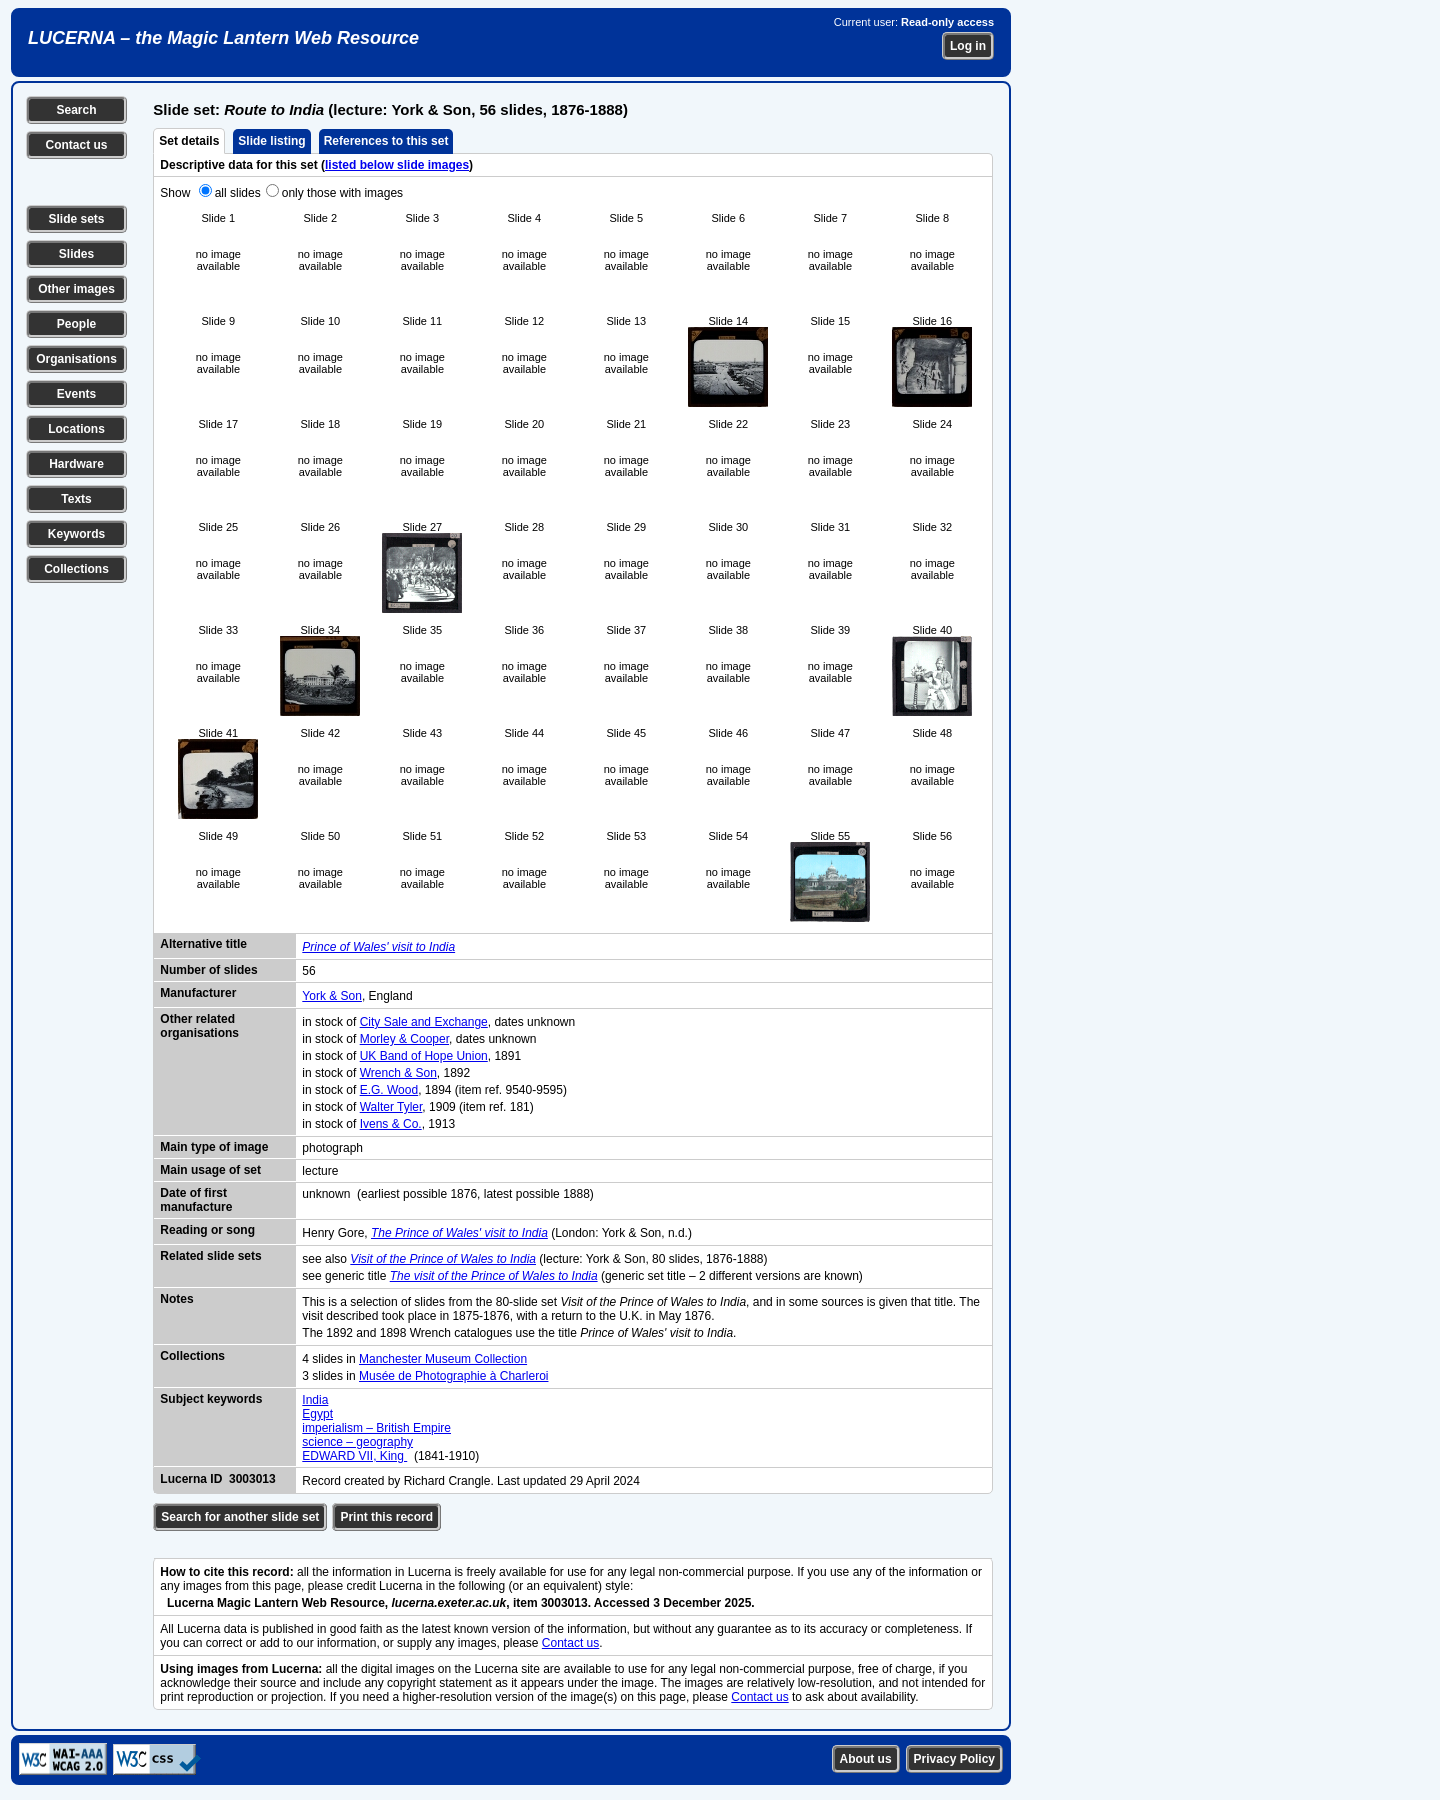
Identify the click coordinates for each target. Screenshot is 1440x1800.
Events (76, 394)
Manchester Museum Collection (443, 1359)
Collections (76, 569)
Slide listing (271, 141)
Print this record (386, 1517)
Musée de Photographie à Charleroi (453, 1376)
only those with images (342, 193)
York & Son (332, 996)
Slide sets (76, 219)
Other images (76, 289)
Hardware (76, 464)
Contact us (76, 145)
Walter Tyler (391, 1107)
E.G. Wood (389, 1090)
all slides (238, 193)
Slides (76, 254)
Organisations (76, 359)
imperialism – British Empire (376, 1428)
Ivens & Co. (391, 1124)
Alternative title (203, 944)
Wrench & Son (398, 1073)
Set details (189, 141)
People (76, 324)
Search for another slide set (240, 1517)
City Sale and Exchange (424, 1022)
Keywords (76, 534)
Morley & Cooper (404, 1039)
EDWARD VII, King (354, 1456)
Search (76, 110)
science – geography (357, 1442)
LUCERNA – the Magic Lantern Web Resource (223, 38)
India (315, 1400)
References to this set (386, 141)
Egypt (317, 1414)
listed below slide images (397, 165)
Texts (76, 499)
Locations (76, 429)
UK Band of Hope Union (424, 1056)
